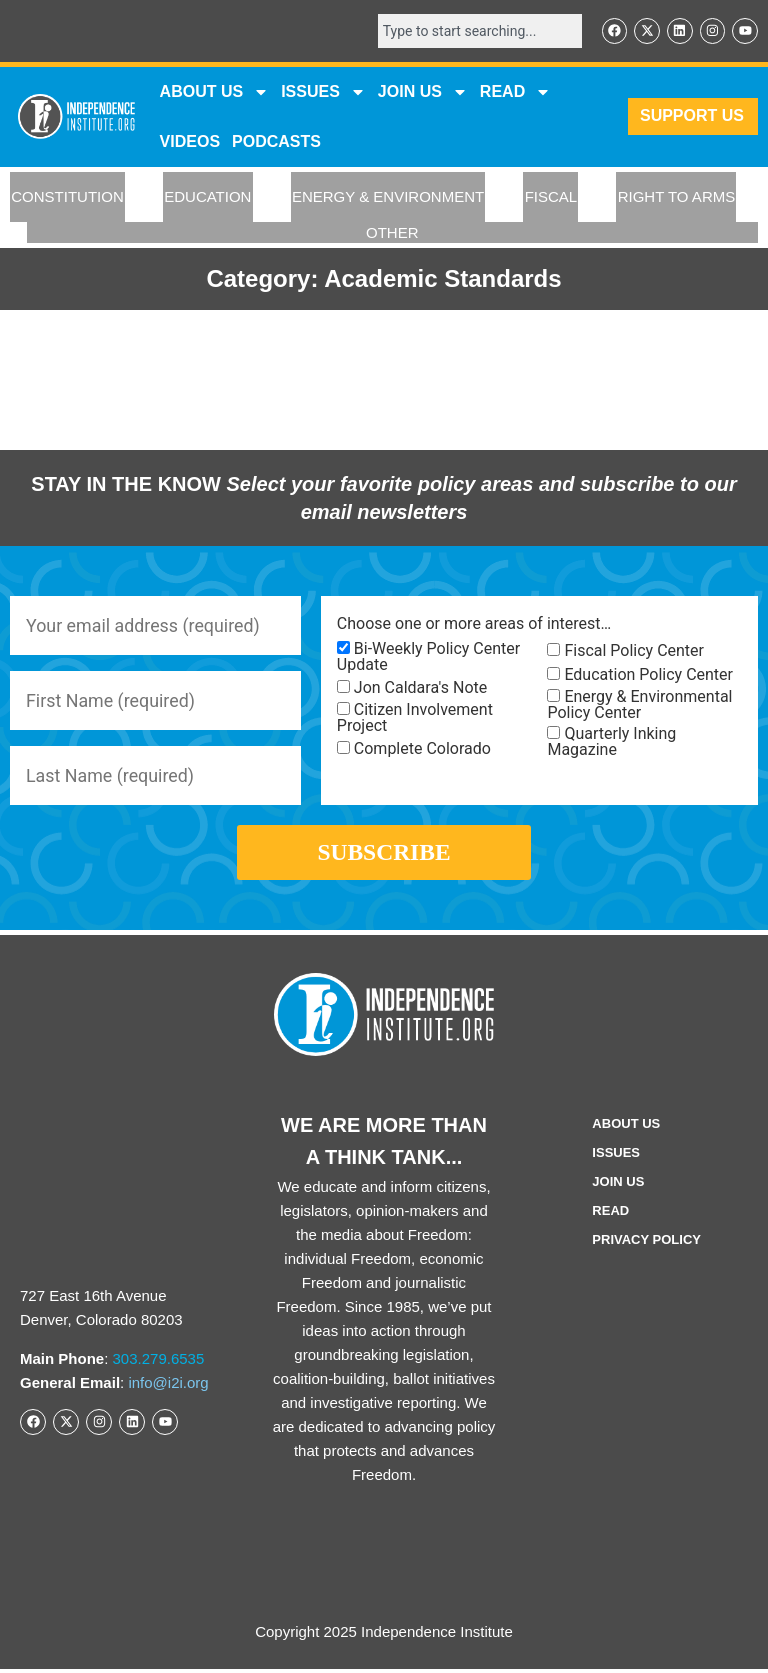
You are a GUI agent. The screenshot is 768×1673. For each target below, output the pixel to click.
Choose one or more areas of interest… (474, 625)
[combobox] (478, 31)
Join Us (618, 1185)
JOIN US (423, 92)
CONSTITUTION (67, 197)
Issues (323, 92)
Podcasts (276, 141)
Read (610, 1214)
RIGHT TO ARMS (677, 197)
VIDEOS (190, 141)
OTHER (392, 232)
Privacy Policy (646, 1243)
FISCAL (551, 197)
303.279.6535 (159, 1362)
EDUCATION (207, 197)
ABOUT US (215, 92)
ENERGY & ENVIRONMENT (388, 197)
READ (515, 92)
